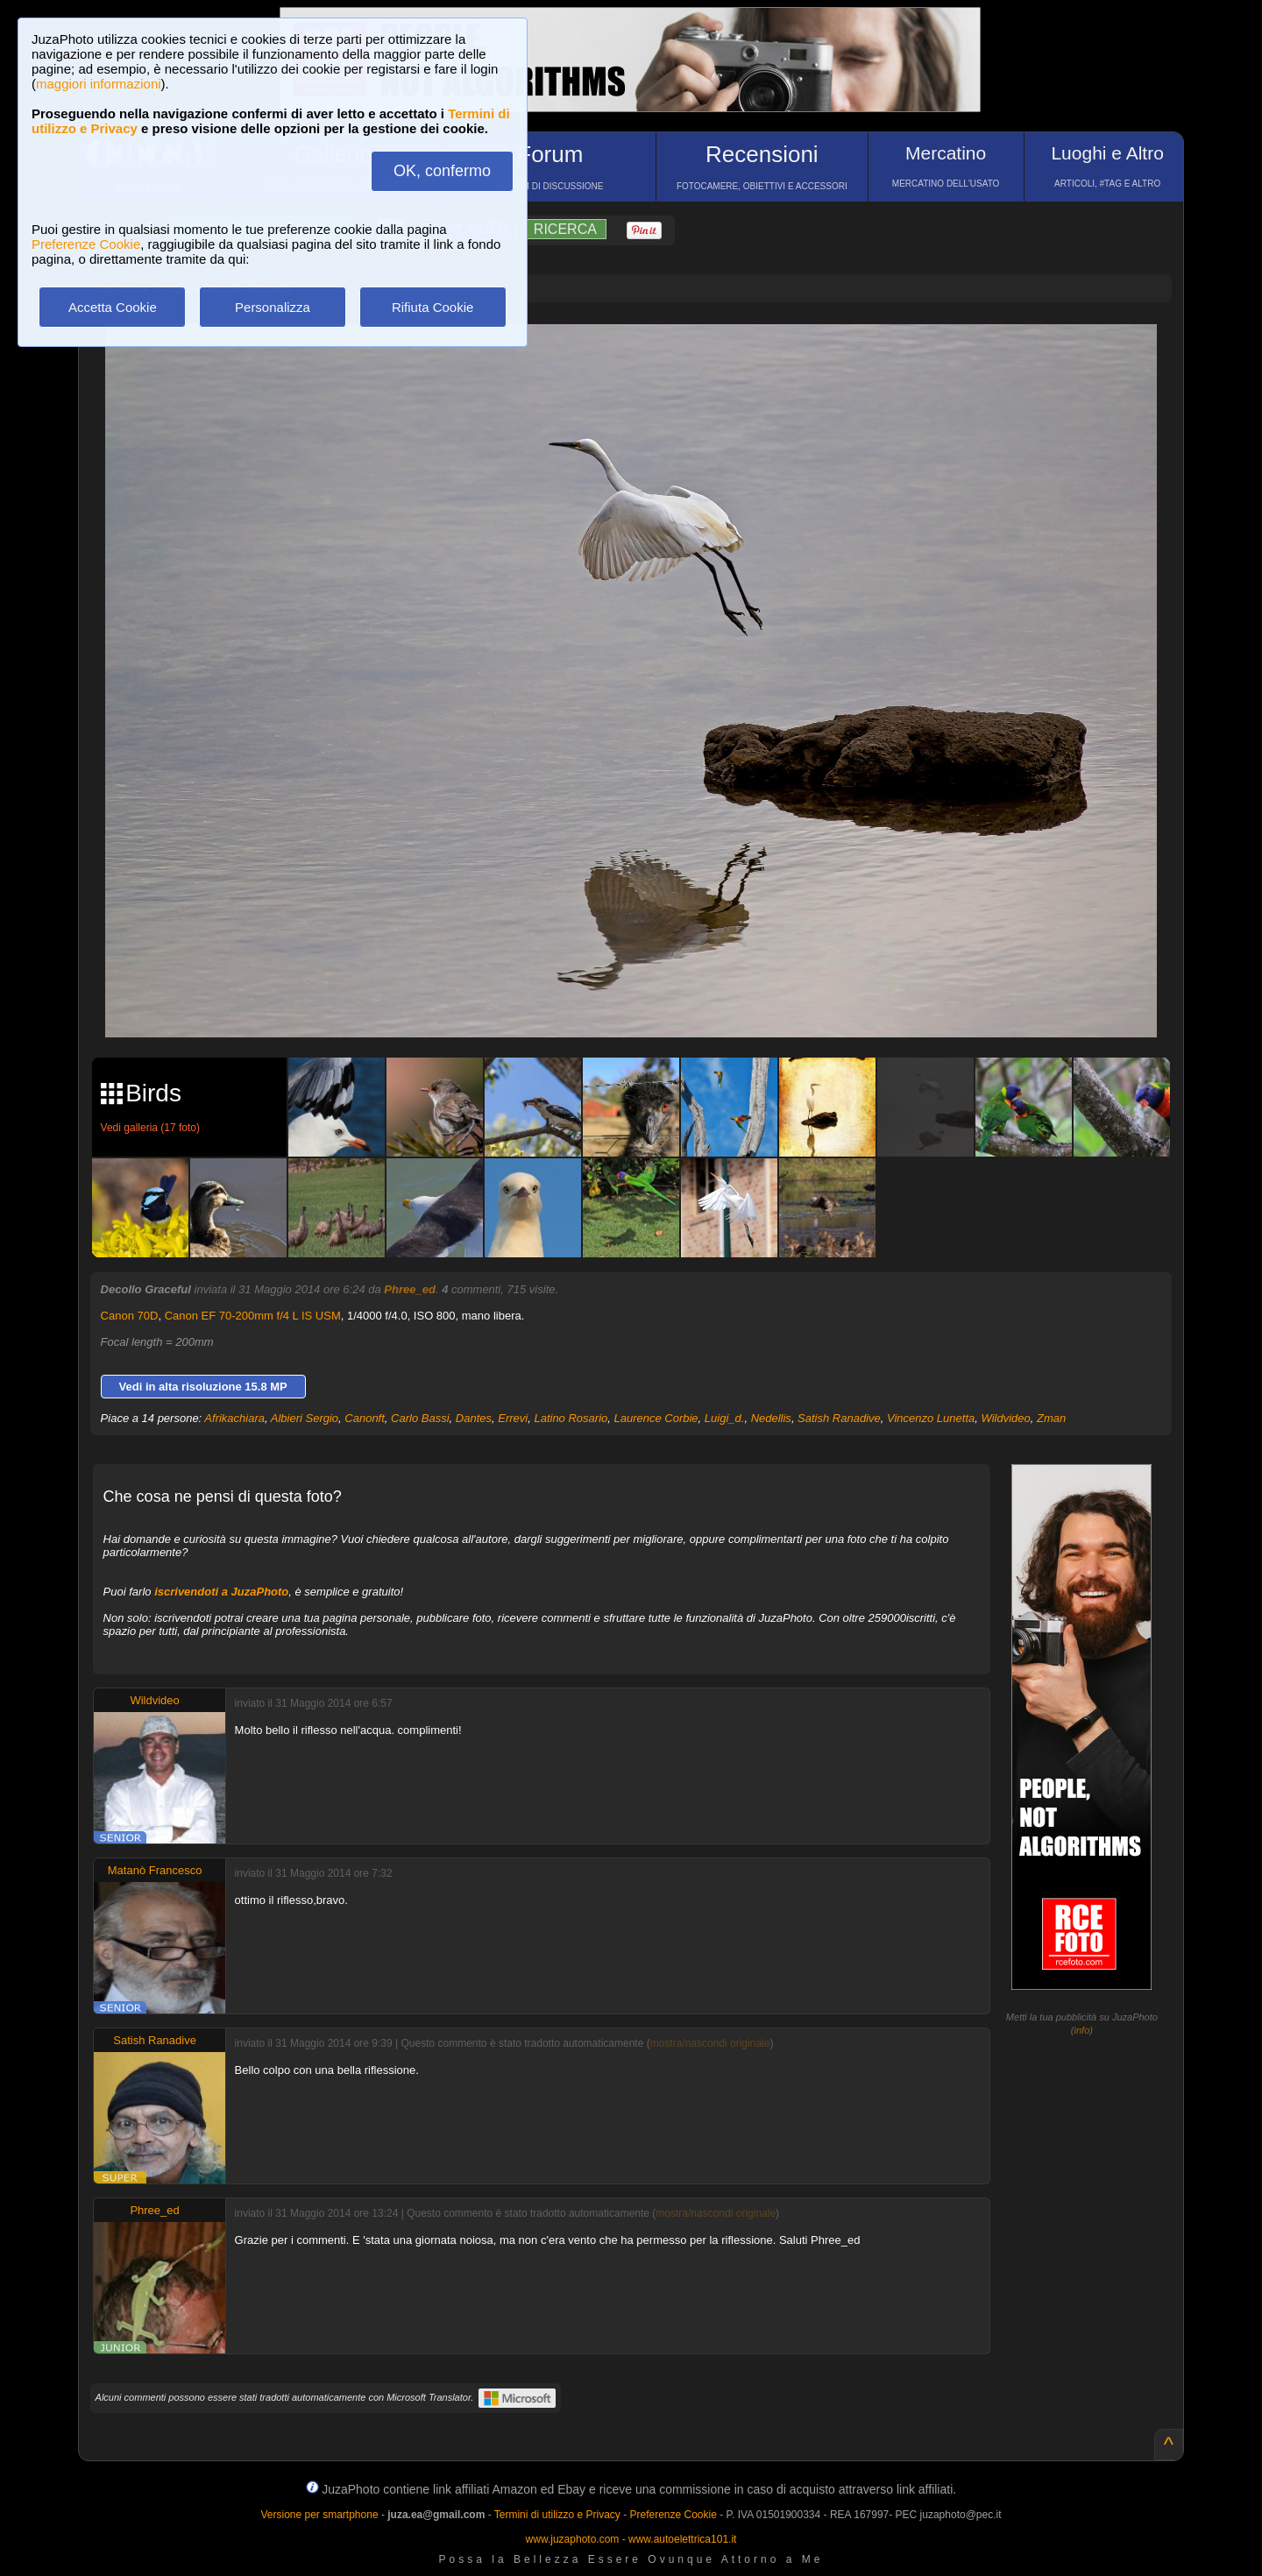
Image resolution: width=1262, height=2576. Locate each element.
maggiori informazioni (98, 83)
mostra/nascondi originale (710, 2043)
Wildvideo (1005, 1418)
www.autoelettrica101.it (682, 2539)
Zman (1051, 1418)
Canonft (364, 1418)
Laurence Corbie (655, 1418)
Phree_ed (410, 1289)
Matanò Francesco (155, 1870)
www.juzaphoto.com (573, 2539)
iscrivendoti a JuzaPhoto (221, 1591)
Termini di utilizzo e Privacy (557, 2515)
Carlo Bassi (420, 1418)
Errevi (513, 1418)
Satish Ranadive (839, 1418)
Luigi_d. (725, 1418)
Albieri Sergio (304, 1418)
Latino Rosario (570, 1418)
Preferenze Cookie (86, 244)
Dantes (474, 1418)
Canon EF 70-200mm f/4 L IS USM (253, 1315)
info (1082, 2030)
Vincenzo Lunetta (931, 1418)
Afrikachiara (234, 1418)
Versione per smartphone (319, 2515)
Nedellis (771, 1418)
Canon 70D (130, 1315)
